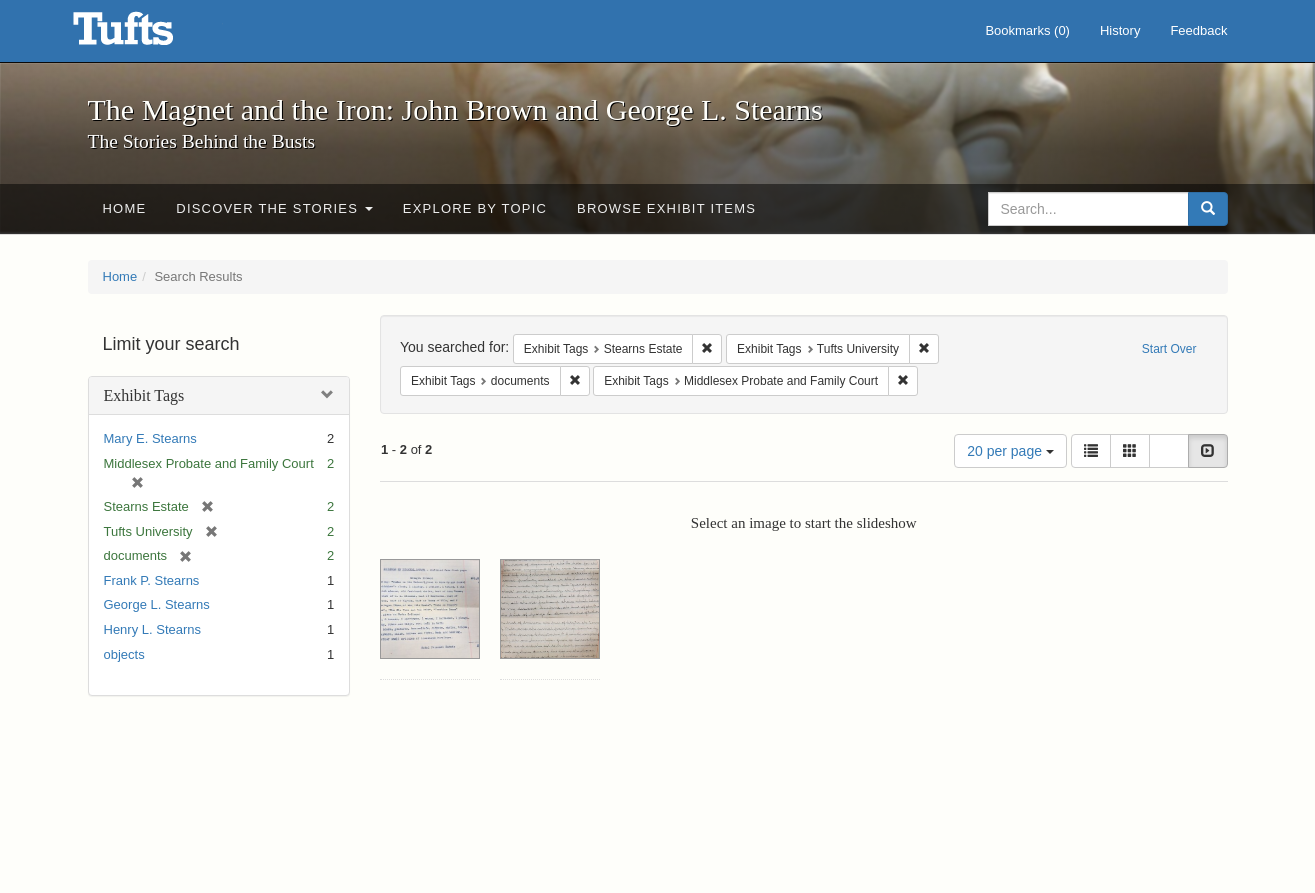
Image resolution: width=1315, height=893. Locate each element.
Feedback (1198, 30)
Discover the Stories (274, 208)
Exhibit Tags (144, 395)
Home (125, 208)
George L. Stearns (157, 604)
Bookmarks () (1027, 30)
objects (124, 654)
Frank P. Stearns (152, 580)
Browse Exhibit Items (666, 208)
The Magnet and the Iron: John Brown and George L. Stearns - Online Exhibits (148, 35)
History (1120, 30)
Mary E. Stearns (150, 438)
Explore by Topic (475, 208)
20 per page (1010, 451)
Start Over (1169, 349)
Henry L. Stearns (153, 629)
